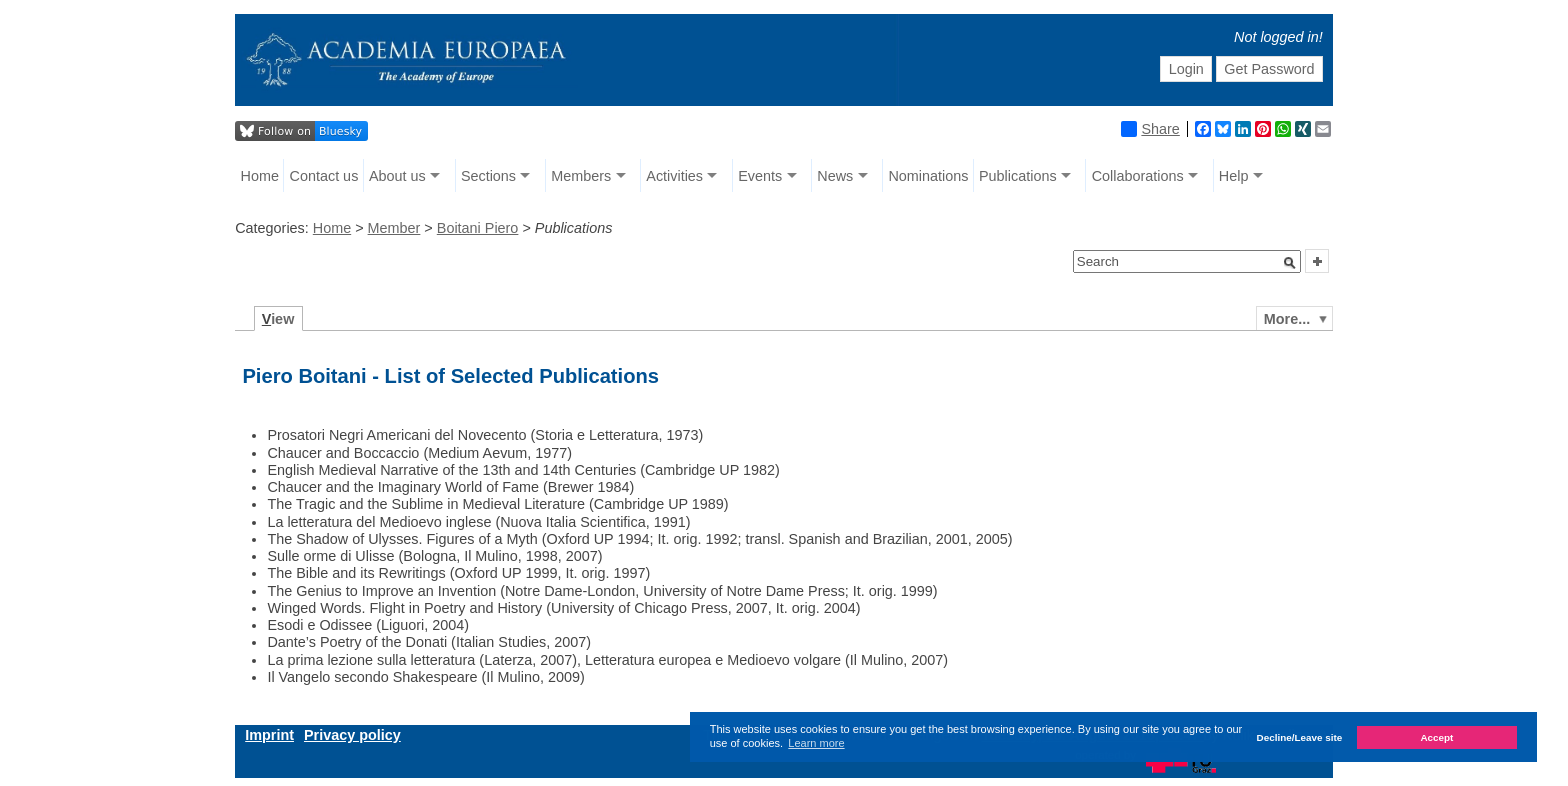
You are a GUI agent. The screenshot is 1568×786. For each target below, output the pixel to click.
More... (1287, 319)
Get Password (1269, 69)
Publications (1018, 176)
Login (1186, 69)
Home (260, 176)
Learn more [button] (816, 743)
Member (394, 228)
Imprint (269, 735)
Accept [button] (1436, 737)
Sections (488, 176)
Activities (674, 176)
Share (1150, 129)
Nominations (928, 176)
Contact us (324, 176)
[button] (1290, 263)
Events (760, 176)
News (835, 176)
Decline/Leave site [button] (1300, 737)
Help (1234, 176)
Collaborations (1138, 176)
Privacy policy (352, 735)
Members (581, 176)
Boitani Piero (478, 228)
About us (397, 176)
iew (278, 319)
